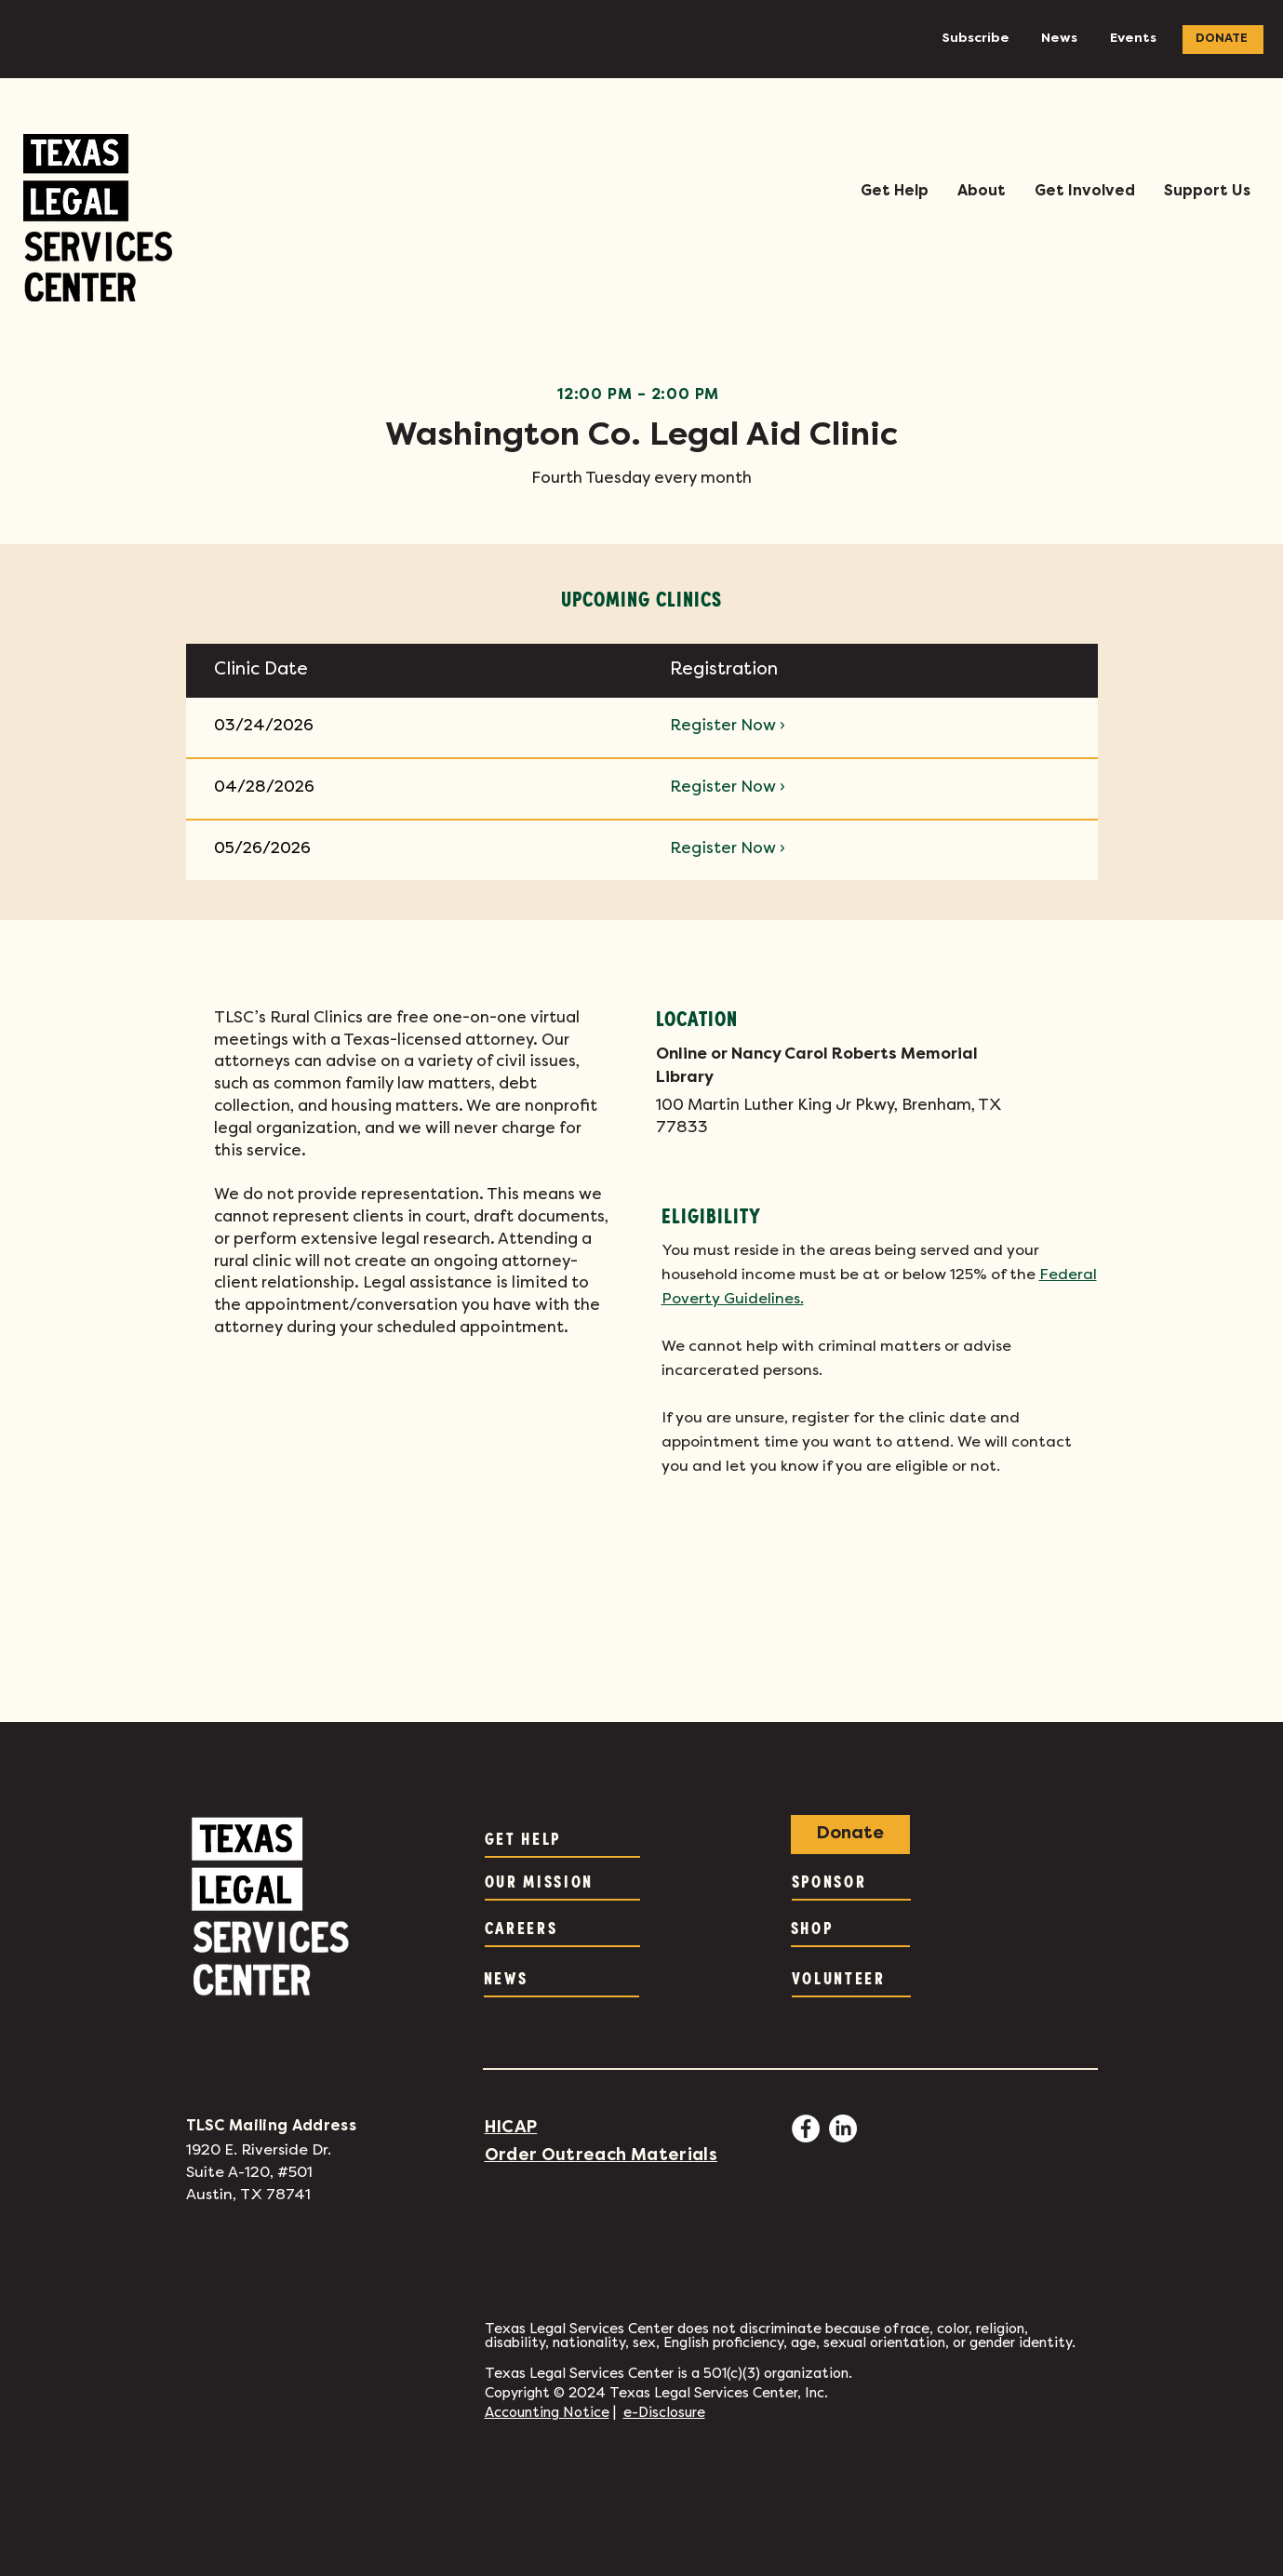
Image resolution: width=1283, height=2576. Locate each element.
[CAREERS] (562, 1928)
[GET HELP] (562, 1839)
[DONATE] (1223, 39)
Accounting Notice (547, 2413)
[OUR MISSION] (562, 1882)
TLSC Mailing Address (271, 2126)
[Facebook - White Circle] (806, 2128)
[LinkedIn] (843, 2128)
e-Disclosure (664, 2413)
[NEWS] (561, 1978)
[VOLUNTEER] (851, 1978)
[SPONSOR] (851, 1882)
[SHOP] (850, 1928)
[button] (894, 191)
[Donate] (850, 1834)
